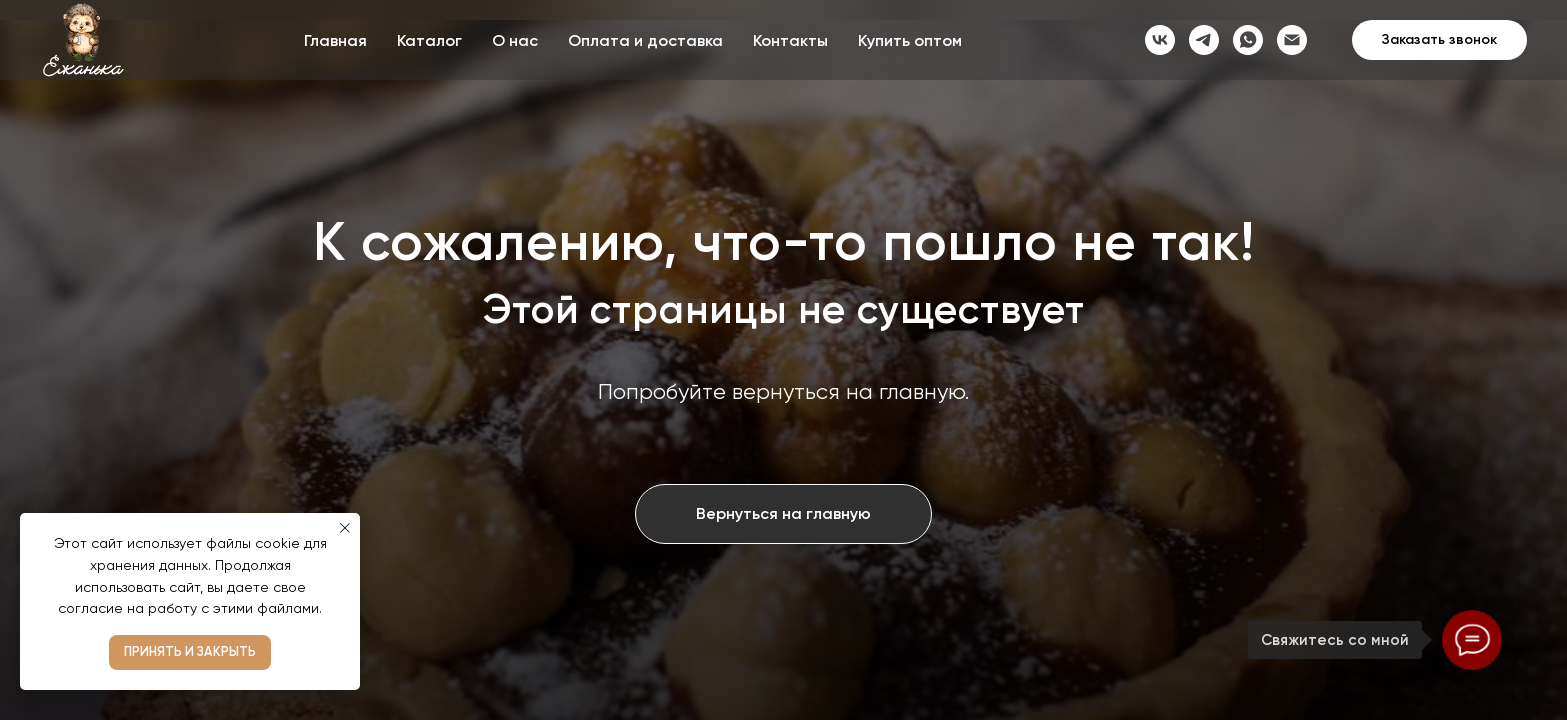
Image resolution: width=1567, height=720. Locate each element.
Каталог (429, 40)
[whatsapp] (1248, 40)
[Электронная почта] (1292, 40)
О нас (515, 40)
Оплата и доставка (645, 40)
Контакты (790, 40)
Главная (335, 40)
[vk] (1160, 40)
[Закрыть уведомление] (345, 528)
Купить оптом (910, 40)
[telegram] (1204, 40)
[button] (1439, 40)
